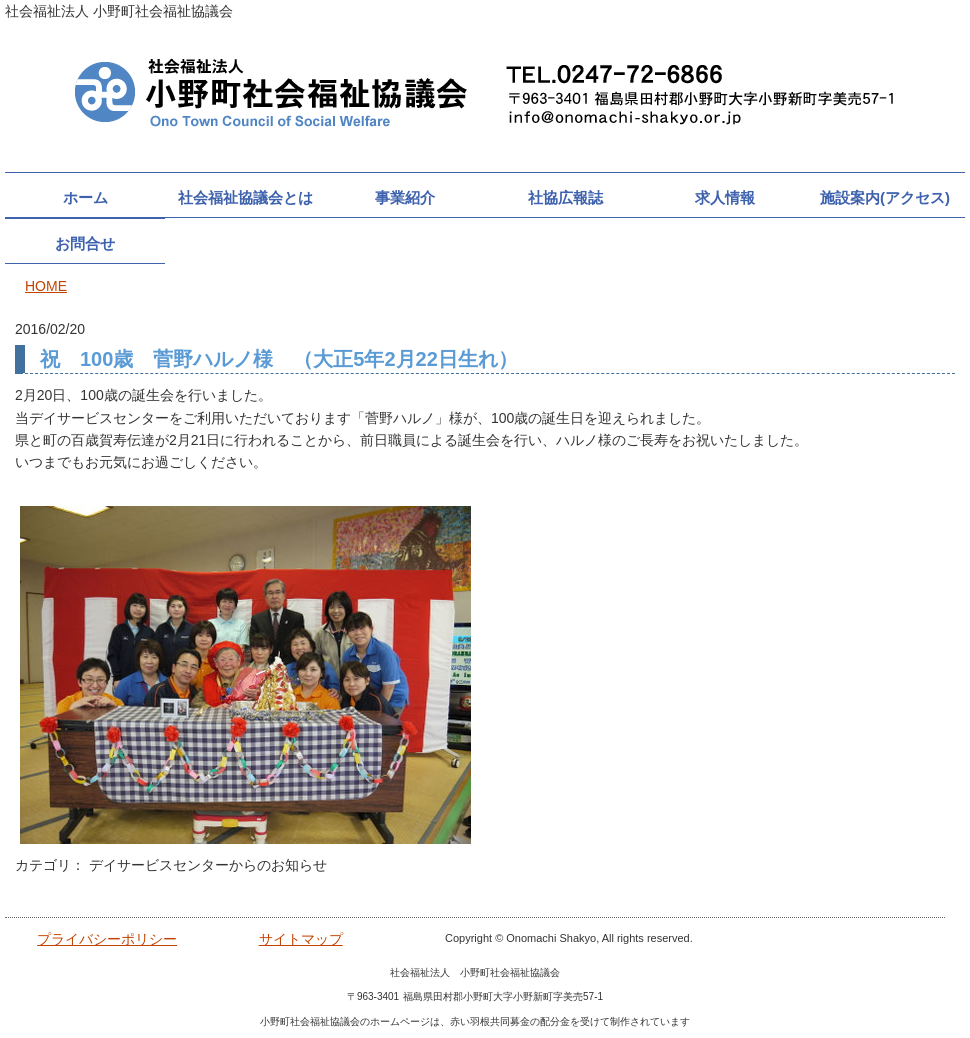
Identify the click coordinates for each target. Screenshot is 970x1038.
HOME (46, 286)
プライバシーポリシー (107, 939)
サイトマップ (301, 939)
